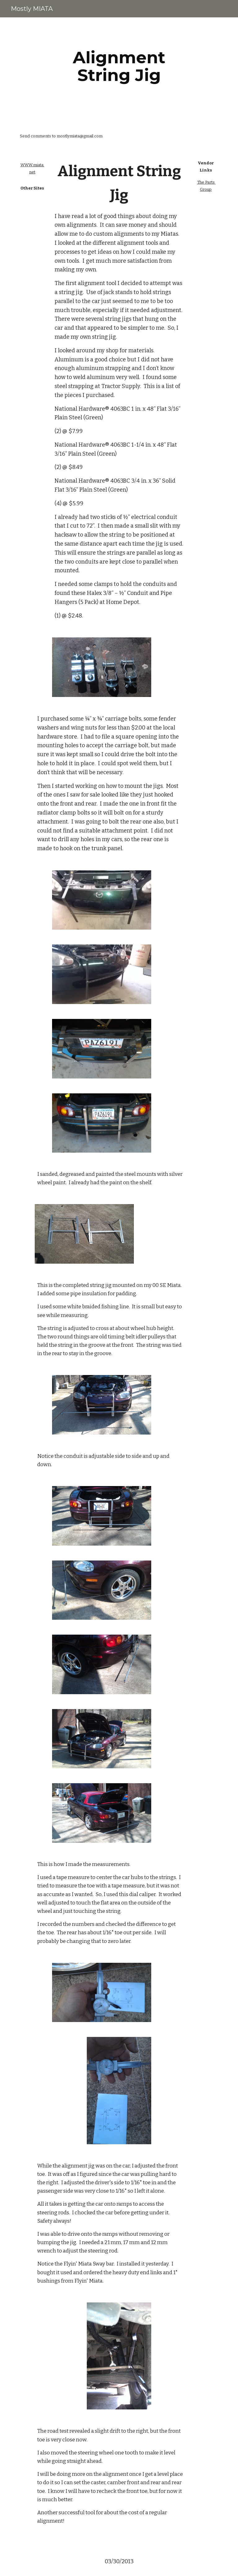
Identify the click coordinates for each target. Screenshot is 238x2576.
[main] (119, 66)
